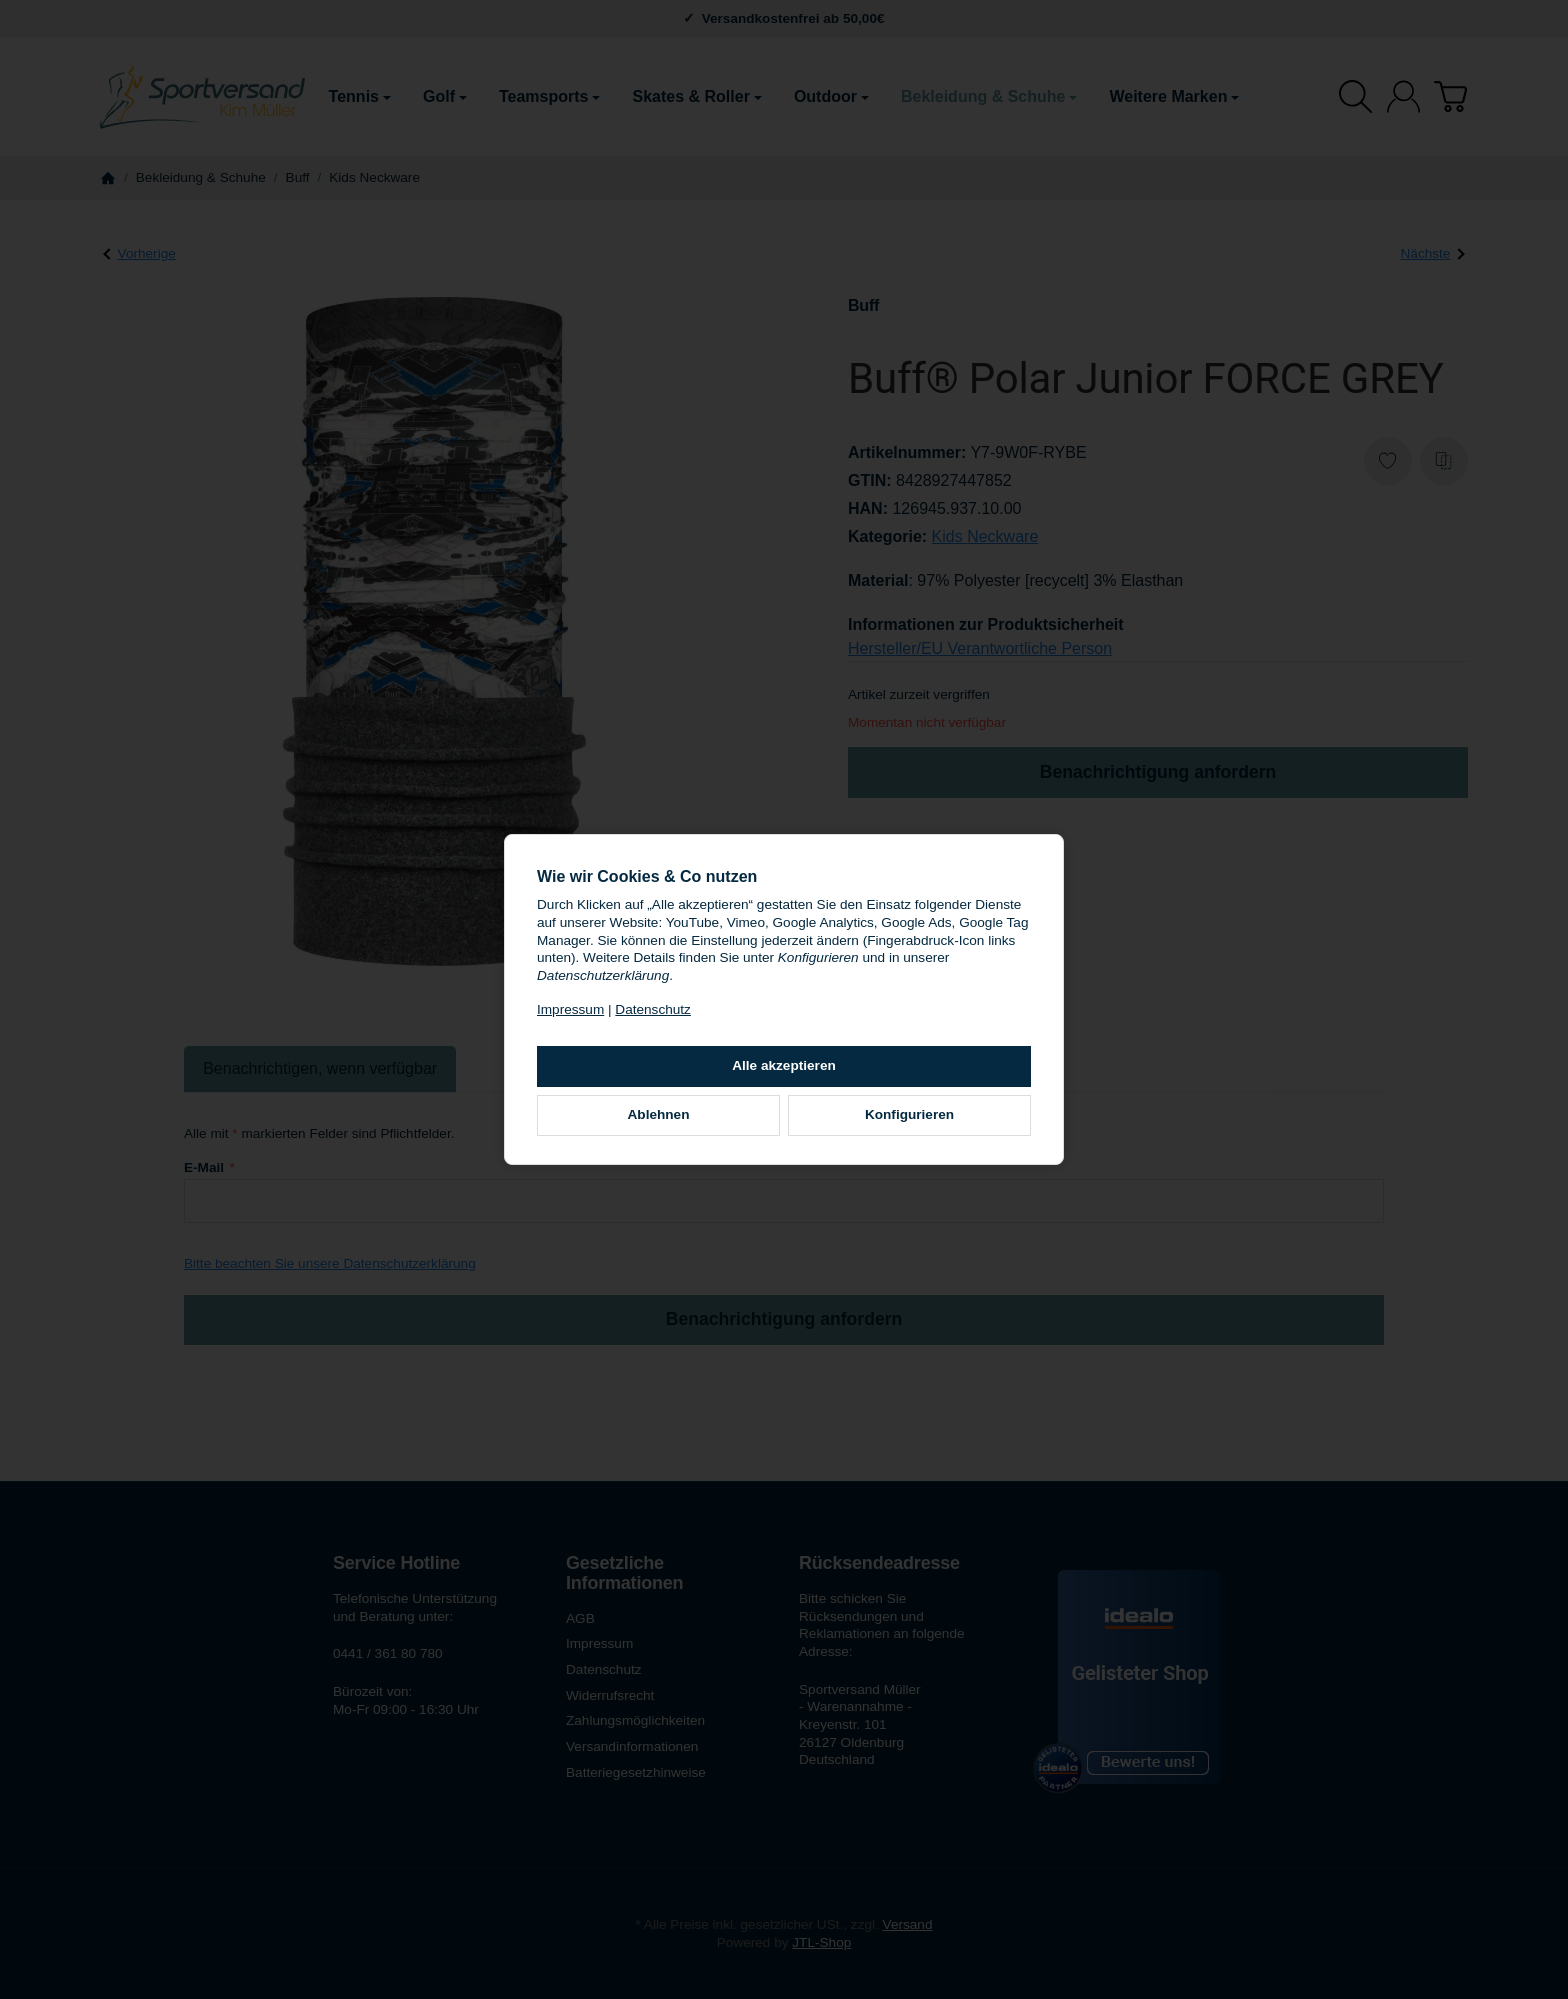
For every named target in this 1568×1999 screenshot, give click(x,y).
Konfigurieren (909, 1114)
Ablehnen (659, 1114)
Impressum (570, 1009)
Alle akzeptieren (784, 1065)
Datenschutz (653, 1009)
